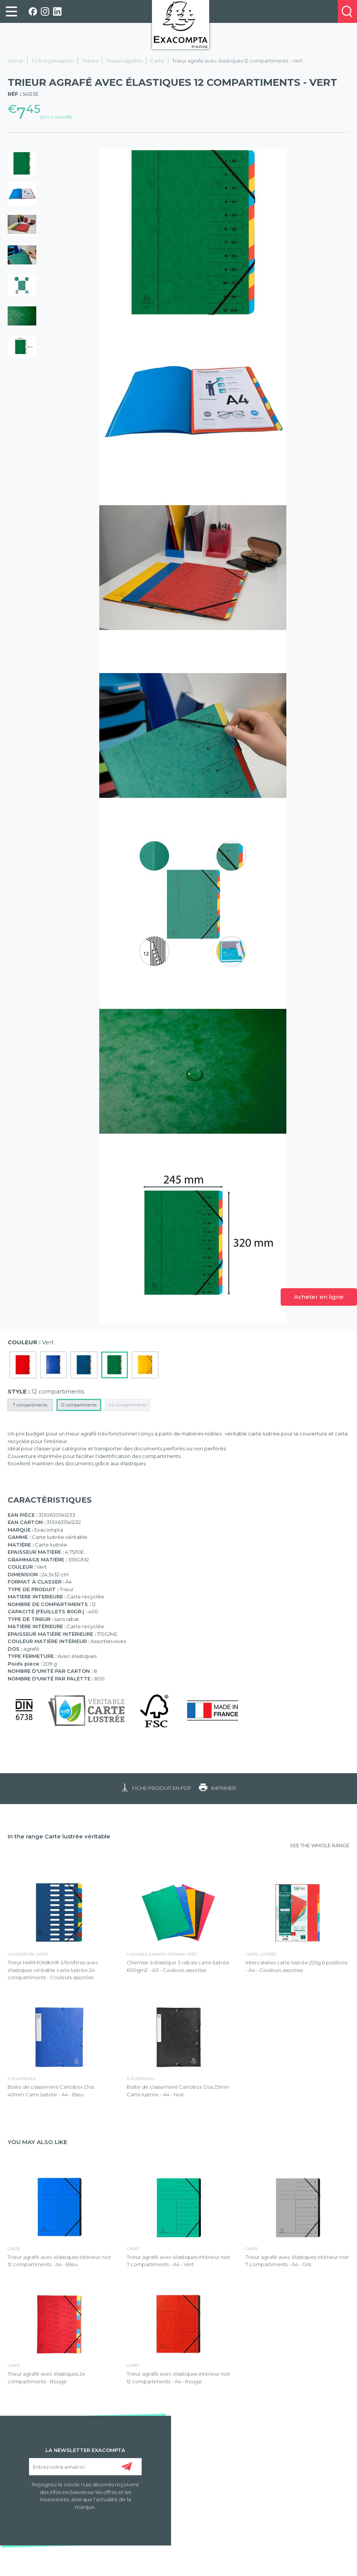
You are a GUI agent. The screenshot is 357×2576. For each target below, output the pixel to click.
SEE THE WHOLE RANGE (319, 1845)
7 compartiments (30, 1405)
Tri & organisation (52, 61)
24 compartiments (127, 1405)
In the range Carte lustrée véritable (59, 1836)
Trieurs (90, 61)
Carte (157, 61)
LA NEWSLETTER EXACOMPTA (85, 2449)
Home (15, 61)
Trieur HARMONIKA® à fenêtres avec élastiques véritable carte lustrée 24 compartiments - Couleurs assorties (53, 1969)
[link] (11, 11)
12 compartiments (79, 1405)
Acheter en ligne (319, 1296)
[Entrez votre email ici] (85, 2466)
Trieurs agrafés (124, 61)
